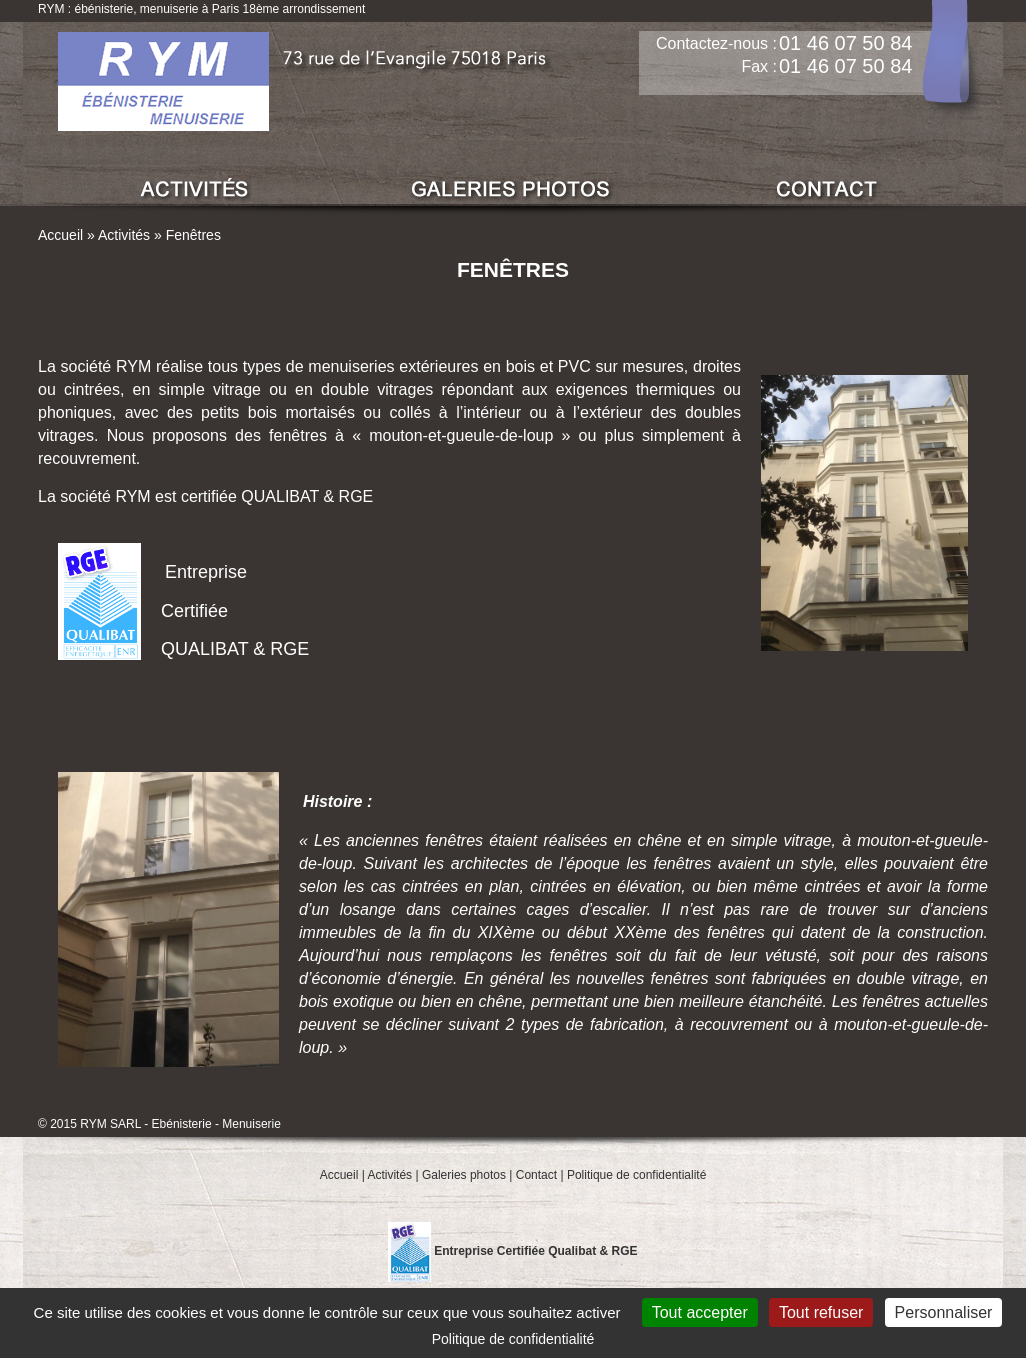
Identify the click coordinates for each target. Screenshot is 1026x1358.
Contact (536, 1175)
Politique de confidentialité (636, 1175)
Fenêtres (193, 235)
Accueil (60, 235)
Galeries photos (464, 1175)
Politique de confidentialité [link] (513, 1339)
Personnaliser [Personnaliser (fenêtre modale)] (944, 1312)
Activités (124, 235)
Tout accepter (700, 1312)
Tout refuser (821, 1312)
